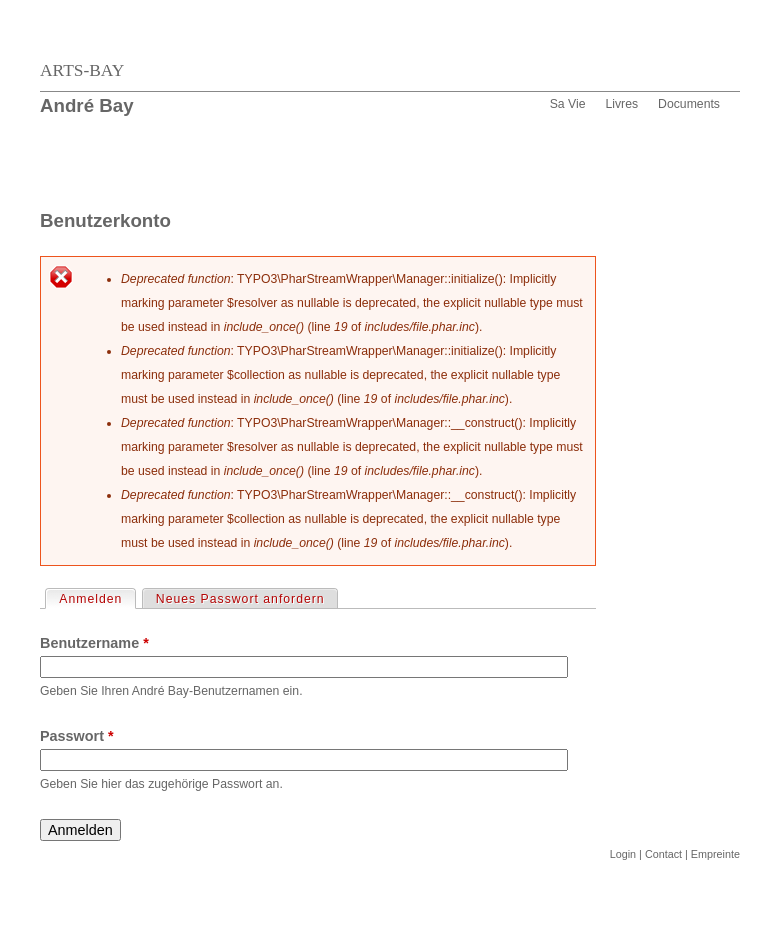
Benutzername (94, 643)
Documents (689, 104)
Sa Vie (568, 104)
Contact (663, 854)
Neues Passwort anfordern (240, 599)
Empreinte (715, 854)
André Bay (87, 105)
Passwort (77, 736)
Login (623, 854)
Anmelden (96, 598)
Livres (621, 104)
